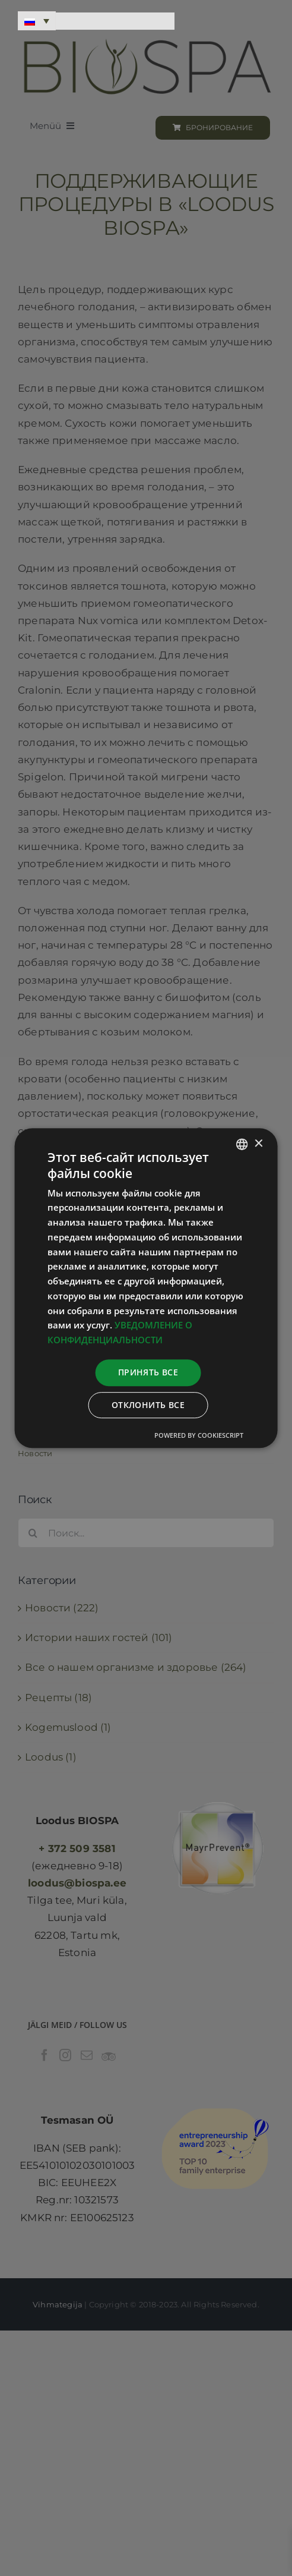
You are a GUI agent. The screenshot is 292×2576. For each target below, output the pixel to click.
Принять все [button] (148, 1372)
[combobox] (241, 1144)
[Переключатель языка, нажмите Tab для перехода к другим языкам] (37, 20)
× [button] (257, 1143)
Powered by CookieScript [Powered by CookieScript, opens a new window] (198, 1435)
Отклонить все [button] (148, 1404)
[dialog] (146, 1288)
